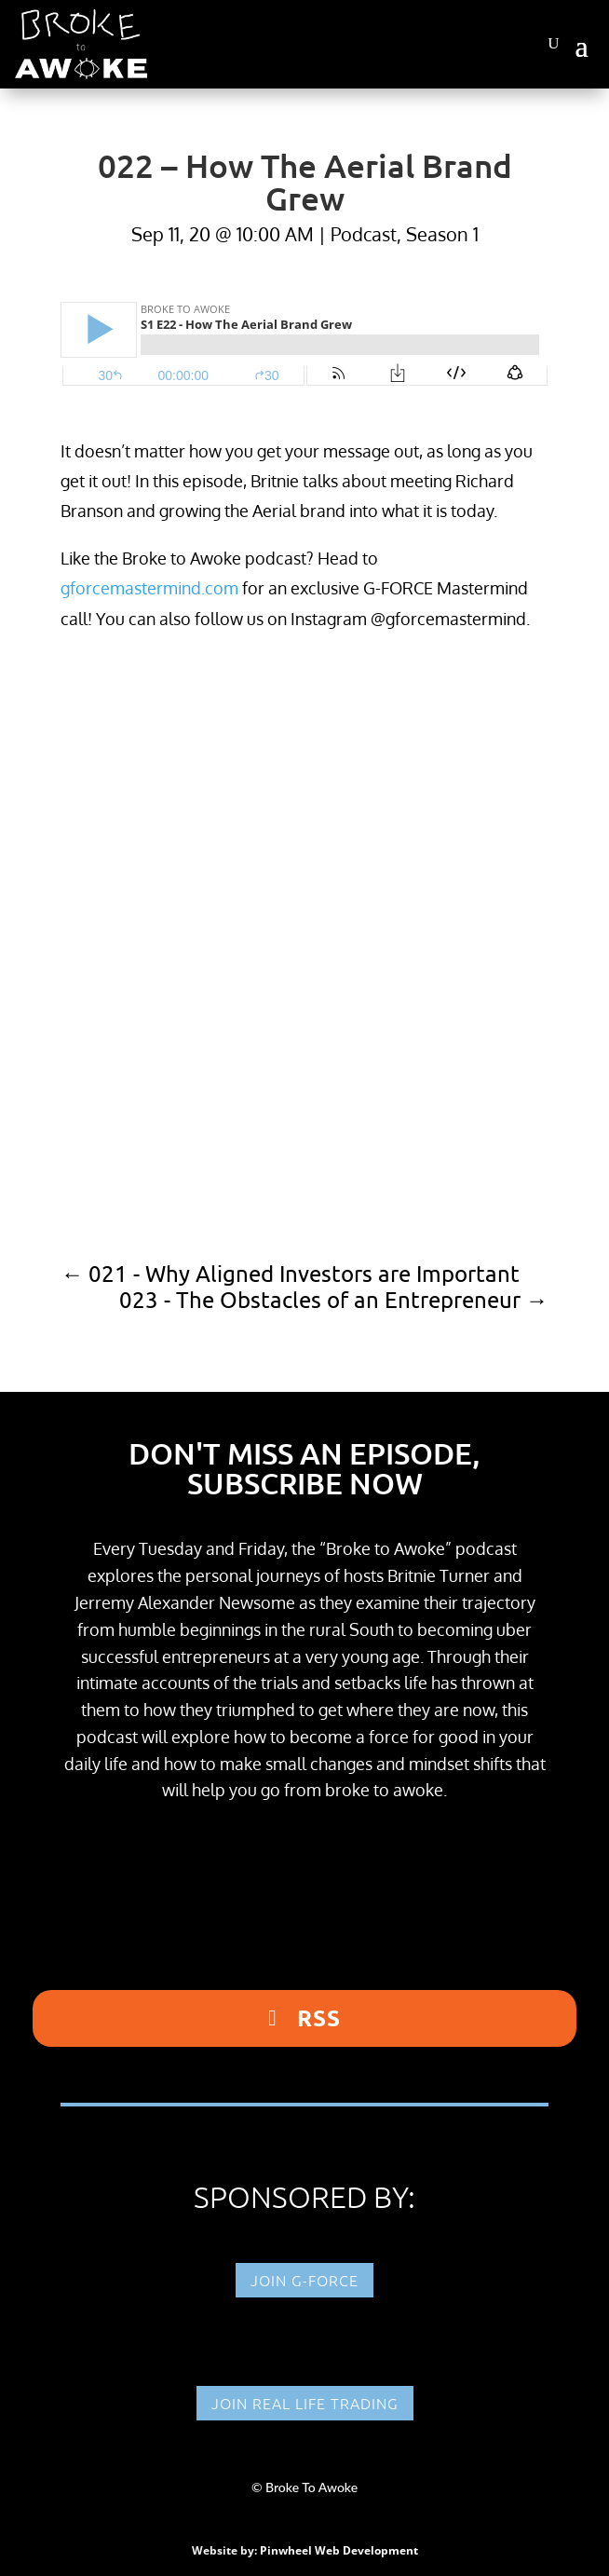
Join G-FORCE (304, 2279)
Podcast (364, 234)
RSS (319, 2017)
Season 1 (442, 234)
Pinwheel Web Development (339, 2550)
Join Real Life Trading (305, 2402)
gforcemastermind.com (149, 588)
